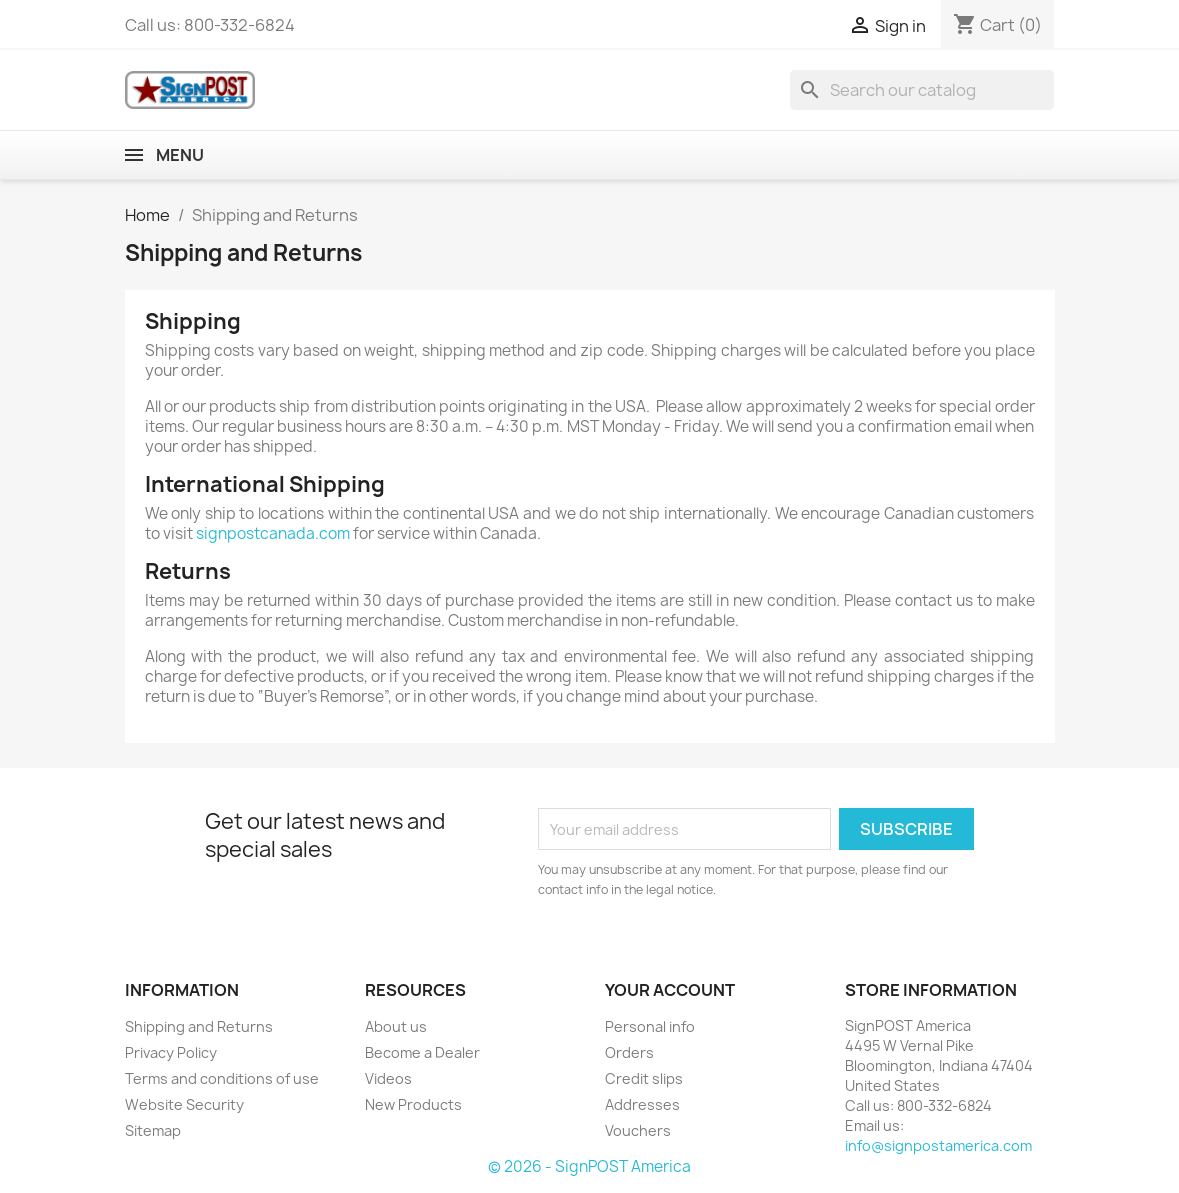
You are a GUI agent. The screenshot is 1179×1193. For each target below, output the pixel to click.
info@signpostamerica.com (938, 1145)
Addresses (642, 1104)
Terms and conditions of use (222, 1078)
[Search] (922, 90)
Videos (388, 1078)
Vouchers (638, 1130)
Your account (670, 990)
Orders (629, 1052)
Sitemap (153, 1130)
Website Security (184, 1104)
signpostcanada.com (273, 533)
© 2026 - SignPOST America (589, 1166)
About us (396, 1026)
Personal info (650, 1026)
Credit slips (644, 1078)
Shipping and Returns (199, 1026)
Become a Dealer (422, 1052)
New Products (413, 1104)
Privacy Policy (171, 1052)
